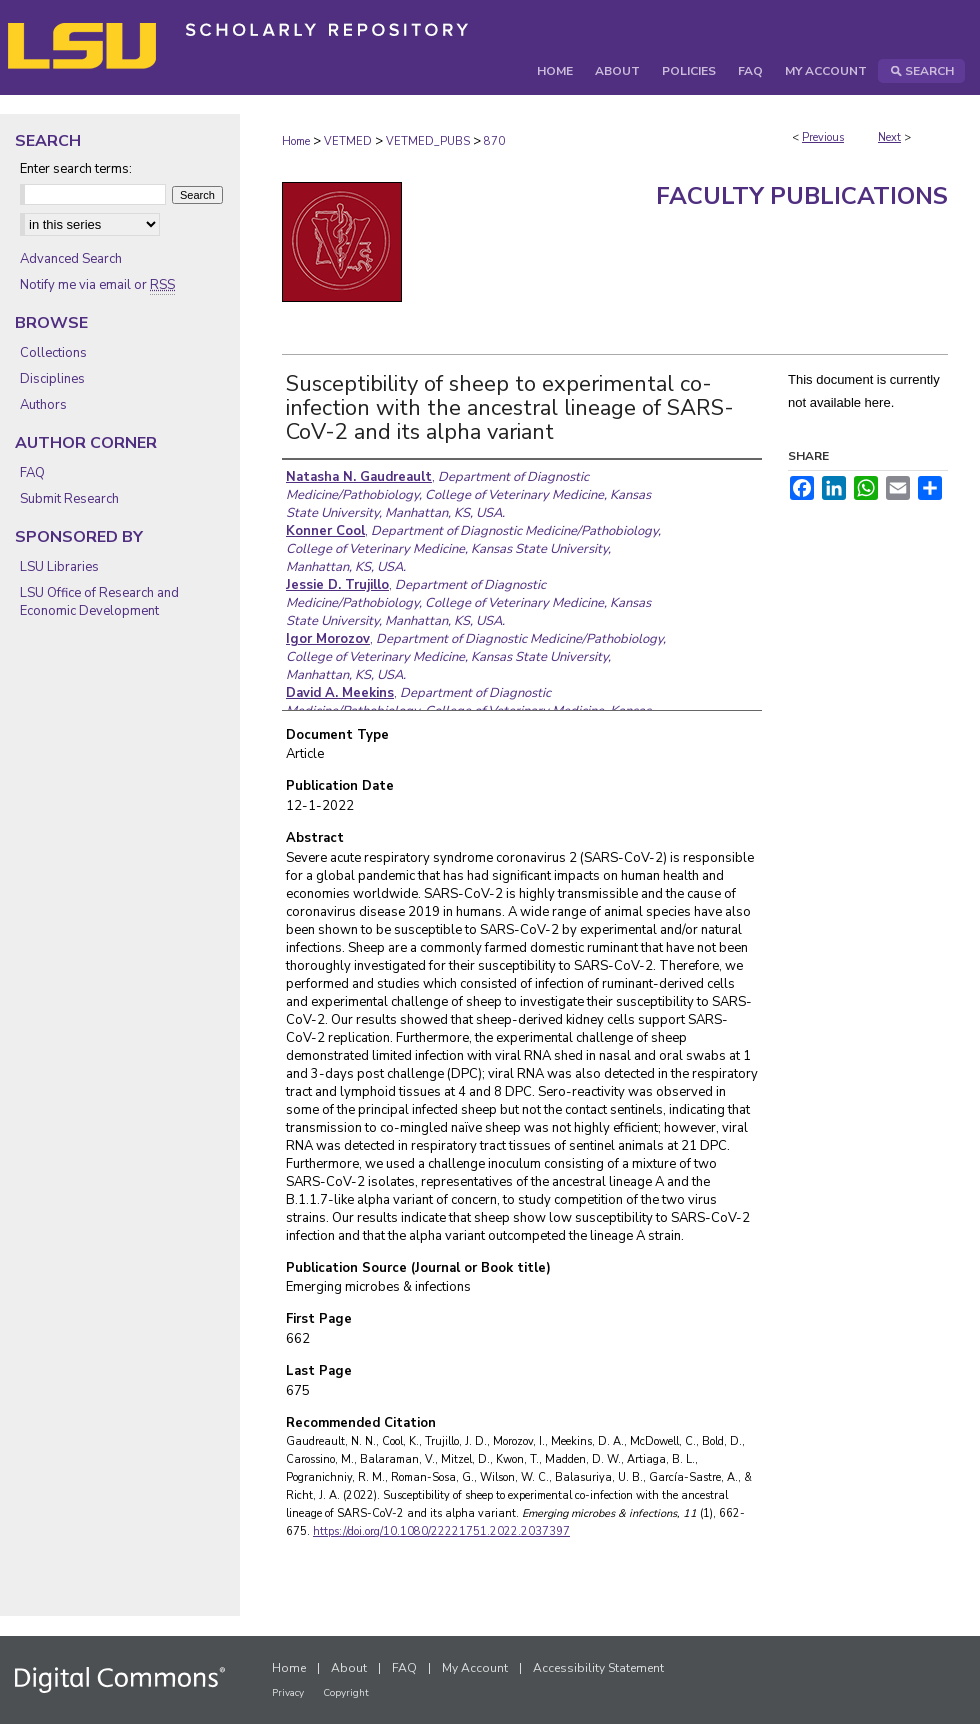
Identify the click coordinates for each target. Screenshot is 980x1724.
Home (296, 141)
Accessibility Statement (598, 1668)
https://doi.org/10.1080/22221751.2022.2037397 (441, 1531)
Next (889, 137)
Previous (823, 137)
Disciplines (52, 379)
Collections (53, 353)
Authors (43, 405)
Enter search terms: (76, 169)
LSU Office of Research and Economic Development (99, 602)
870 (494, 141)
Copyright (346, 1693)
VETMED (348, 141)
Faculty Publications (802, 196)
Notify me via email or (97, 285)
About (349, 1668)
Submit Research (69, 499)
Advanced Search (71, 259)
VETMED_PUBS (428, 141)
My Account (475, 1668)
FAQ (32, 473)
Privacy (288, 1693)
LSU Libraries (59, 567)
